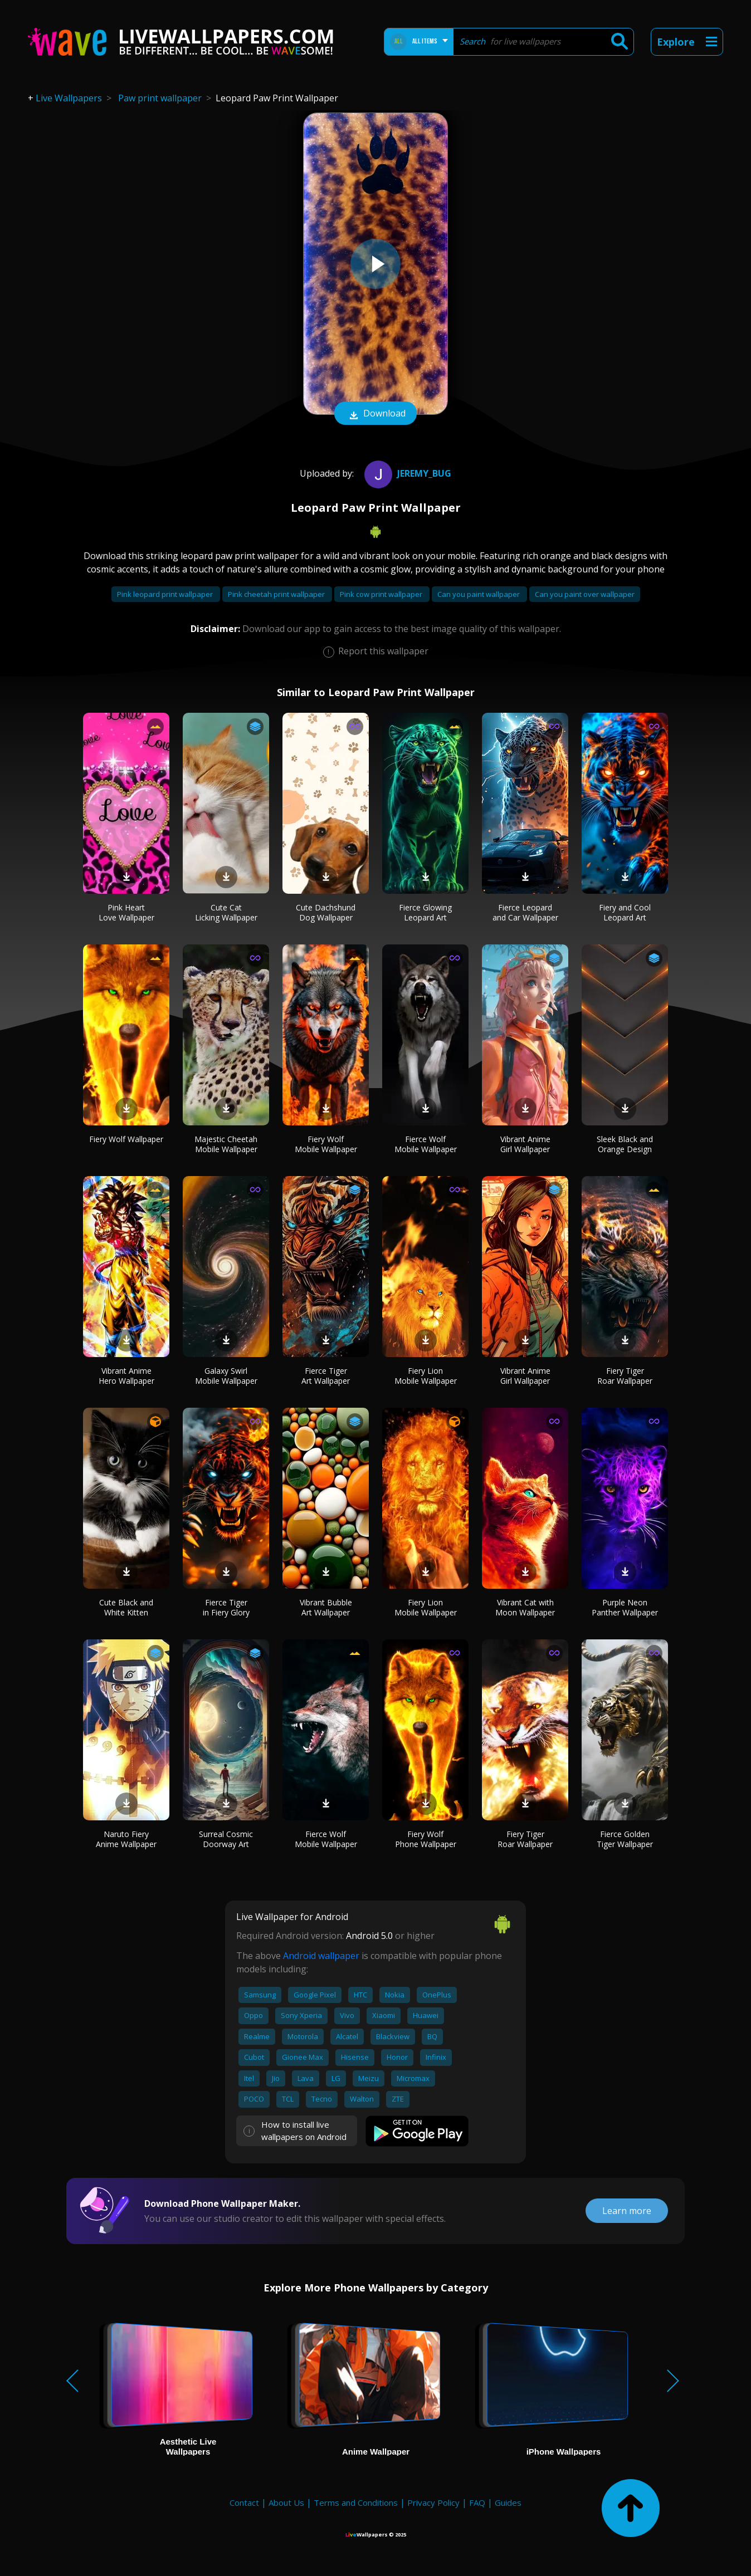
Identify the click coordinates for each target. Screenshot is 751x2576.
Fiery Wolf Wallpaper (126, 1139)
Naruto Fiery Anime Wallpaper (126, 1839)
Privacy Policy (433, 2502)
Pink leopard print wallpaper (165, 594)
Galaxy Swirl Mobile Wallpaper (226, 1375)
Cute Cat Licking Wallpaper (226, 912)
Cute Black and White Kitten (126, 1607)
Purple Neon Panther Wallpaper (625, 1607)
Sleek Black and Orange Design (625, 1144)
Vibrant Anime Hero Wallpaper (126, 1375)
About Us (286, 2502)
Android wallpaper (321, 1956)
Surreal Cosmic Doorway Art (226, 1839)
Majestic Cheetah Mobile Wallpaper (225, 1144)
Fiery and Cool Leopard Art (625, 912)
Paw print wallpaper (160, 98)
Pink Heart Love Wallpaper (126, 912)
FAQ (477, 2502)
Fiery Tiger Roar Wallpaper (624, 1375)
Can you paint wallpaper (479, 594)
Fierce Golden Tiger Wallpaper (625, 1839)
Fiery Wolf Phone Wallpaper (425, 1839)
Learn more (626, 2211)
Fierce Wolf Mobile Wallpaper (425, 1144)
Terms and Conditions (356, 2502)
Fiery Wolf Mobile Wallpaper (326, 1144)
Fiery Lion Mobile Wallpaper (425, 1375)
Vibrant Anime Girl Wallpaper (525, 1144)
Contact (244, 2502)
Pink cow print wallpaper (382, 594)
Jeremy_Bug (406, 473)
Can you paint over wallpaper (585, 594)
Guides (508, 2502)
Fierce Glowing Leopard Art (425, 912)
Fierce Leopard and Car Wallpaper (525, 912)
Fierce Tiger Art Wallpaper (325, 1375)
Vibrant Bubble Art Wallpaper (326, 1607)
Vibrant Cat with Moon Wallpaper (525, 1607)
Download (375, 414)
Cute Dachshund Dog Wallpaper (325, 912)
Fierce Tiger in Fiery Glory (226, 1607)
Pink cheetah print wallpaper (277, 594)
